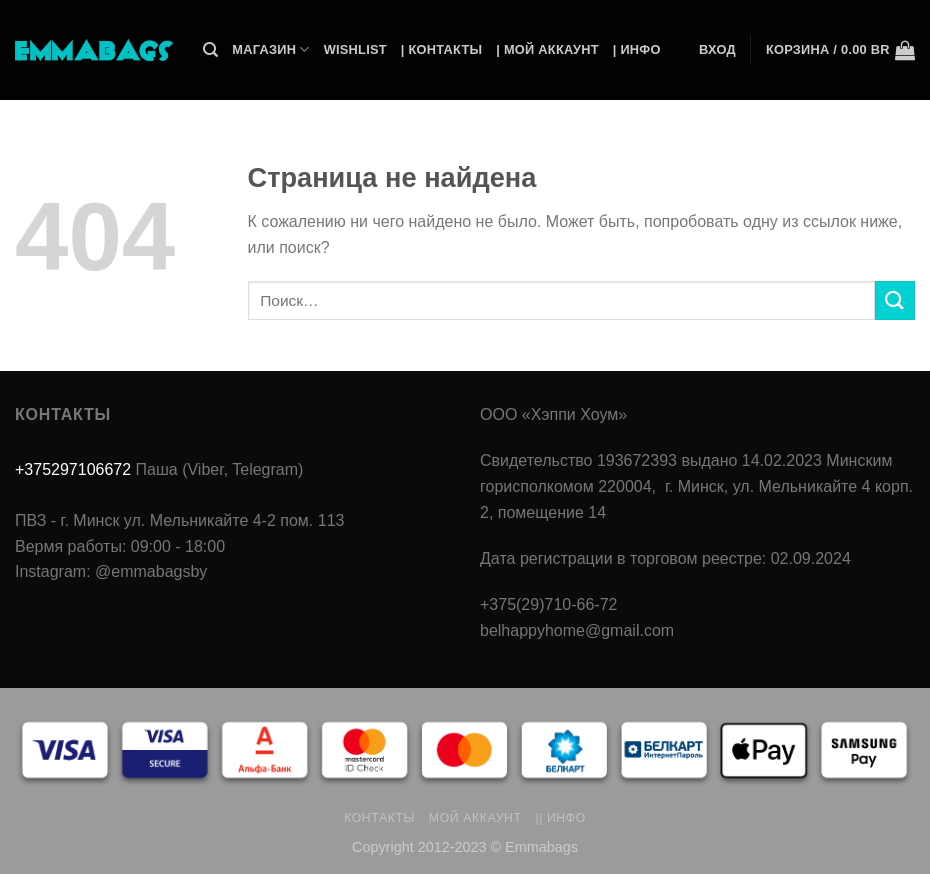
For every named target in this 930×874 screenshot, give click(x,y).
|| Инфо (560, 818)
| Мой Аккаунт (547, 49)
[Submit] (895, 300)
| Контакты (441, 49)
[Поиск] (210, 50)
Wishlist (355, 49)
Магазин (270, 49)
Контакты (379, 818)
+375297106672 (73, 469)
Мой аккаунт (475, 818)
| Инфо (637, 49)
